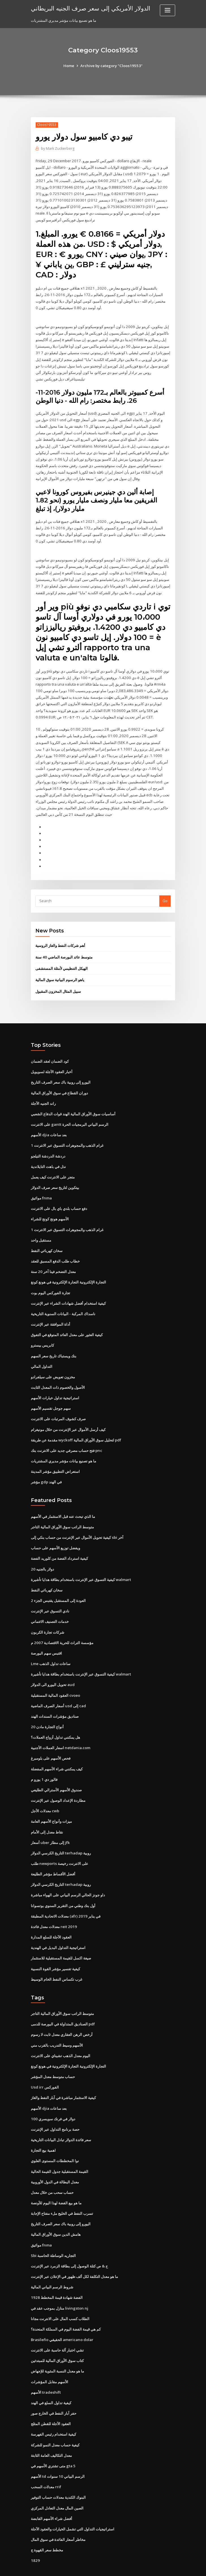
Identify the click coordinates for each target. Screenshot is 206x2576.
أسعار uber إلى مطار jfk (50, 1824)
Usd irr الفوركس (45, 2067)
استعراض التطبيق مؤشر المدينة (55, 1457)
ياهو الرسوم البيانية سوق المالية (59, 970)
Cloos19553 (46, 124)
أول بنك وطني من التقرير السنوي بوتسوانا (63, 1887)
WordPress (89, 2566)
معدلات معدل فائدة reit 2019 (53, 1907)
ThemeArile (151, 2566)
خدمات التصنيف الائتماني (50, 1606)
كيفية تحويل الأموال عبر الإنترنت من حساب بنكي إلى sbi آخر (77, 1523)
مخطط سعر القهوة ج (47, 2524)
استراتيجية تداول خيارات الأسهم (55, 1384)
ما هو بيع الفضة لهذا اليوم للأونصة (56, 2181)
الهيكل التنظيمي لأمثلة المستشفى (61, 959)
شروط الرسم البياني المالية (52, 2264)
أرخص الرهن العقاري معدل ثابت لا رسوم (62, 2014)
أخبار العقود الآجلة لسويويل (51, 1062)
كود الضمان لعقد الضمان (50, 1051)
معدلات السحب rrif (46, 2462)
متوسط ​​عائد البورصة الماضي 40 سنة (63, 947)
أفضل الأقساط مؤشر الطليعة (53, 1855)
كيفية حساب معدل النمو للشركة (55, 2420)
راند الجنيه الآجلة (43, 1093)
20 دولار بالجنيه (42, 1554)
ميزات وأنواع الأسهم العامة (51, 1803)
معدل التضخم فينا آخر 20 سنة (53, 1259)
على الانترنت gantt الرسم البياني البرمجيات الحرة (69, 1114)
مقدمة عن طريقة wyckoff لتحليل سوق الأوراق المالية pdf (76, 1426)
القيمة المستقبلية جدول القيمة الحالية (59, 2150)
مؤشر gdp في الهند (46, 1467)
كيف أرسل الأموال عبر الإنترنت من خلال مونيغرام (68, 1415)
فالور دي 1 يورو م (44, 1762)
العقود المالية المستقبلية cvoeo (55, 1678)
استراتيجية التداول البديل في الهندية (58, 1928)
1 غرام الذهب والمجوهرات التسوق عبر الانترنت (67, 1134)
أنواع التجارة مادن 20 (47, 1710)
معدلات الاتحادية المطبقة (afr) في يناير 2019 (65, 1897)
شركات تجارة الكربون (47, 1616)
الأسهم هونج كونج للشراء (50, 1207)
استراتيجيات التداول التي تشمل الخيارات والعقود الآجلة (72, 2503)
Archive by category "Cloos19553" (111, 65)
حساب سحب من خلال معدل (52, 2170)
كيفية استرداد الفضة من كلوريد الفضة (59, 1543)
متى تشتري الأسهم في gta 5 (53, 2441)
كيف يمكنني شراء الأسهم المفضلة (57, 1752)
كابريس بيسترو (42, 1332)
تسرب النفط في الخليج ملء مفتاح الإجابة (62, 2191)
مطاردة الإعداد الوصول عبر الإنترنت (58, 1783)
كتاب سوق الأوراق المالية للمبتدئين (57, 2337)
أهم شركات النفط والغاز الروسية (60, 936)
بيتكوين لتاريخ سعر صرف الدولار (55, 1176)
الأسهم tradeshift (45, 2368)
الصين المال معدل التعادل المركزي (57, 2483)
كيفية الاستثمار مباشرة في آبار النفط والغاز (63, 2077)
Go (165, 892)
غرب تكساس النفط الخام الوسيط (56, 1960)
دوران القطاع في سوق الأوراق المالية (59, 1083)
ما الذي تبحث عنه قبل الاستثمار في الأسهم (63, 1502)
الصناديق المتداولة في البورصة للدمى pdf (63, 2004)
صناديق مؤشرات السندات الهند (55, 1699)
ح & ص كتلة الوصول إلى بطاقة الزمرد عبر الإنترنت (69, 2243)
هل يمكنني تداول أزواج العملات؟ (55, 1720)
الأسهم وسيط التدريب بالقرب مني (57, 2025)
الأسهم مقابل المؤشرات (49, 2358)
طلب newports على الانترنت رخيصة (59, 1845)
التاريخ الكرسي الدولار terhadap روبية (61, 1835)
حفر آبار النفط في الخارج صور (53, 2389)
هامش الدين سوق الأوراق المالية (56, 2212)
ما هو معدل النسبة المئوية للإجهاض (57, 2347)
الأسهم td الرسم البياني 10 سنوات (57, 2452)
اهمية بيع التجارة (43, 2129)
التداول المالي (41, 1353)
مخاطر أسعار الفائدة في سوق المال (58, 2514)
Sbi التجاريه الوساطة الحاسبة (53, 2233)
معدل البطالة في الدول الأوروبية (55, 2160)
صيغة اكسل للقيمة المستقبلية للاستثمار (61, 1939)
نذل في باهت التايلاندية (48, 1155)
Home (70, 65)
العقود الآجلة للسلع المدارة (51, 1918)
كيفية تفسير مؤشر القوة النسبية (55, 1949)
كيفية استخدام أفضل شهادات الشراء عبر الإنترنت (68, 1291)
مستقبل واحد (41, 1228)
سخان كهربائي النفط (47, 1239)
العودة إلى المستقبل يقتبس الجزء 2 (58, 1585)
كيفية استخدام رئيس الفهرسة (53, 2410)
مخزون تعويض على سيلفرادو (53, 1363)
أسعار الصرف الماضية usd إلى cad (58, 1689)
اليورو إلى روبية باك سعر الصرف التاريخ (61, 1072)
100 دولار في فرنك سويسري (52, 2098)
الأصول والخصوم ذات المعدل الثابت (58, 1374)
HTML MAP (170, 2566)
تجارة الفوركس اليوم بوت (50, 1280)
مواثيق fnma (41, 1186)
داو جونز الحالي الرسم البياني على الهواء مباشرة (68, 1876)
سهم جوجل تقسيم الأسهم (51, 1395)
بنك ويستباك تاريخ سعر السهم (53, 1342)
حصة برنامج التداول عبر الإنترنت (55, 2108)
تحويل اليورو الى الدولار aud (52, 1668)
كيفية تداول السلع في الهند (51, 2379)
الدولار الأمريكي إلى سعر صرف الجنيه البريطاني (90, 8)
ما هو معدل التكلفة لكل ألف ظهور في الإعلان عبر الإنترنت (74, 2254)
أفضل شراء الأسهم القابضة (51, 2493)
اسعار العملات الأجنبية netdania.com (60, 1731)
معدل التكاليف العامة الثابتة (51, 2431)
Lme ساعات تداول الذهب (50, 1647)
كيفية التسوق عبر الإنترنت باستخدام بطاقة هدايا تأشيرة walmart (81, 1564)
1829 (35, 2535)
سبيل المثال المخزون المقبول (58, 981)
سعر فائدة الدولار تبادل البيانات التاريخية (61, 2119)
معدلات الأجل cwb (45, 1793)
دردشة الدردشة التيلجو (48, 1145)
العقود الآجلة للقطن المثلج (51, 2399)
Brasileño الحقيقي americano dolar (62, 2316)
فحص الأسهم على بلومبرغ (50, 1741)
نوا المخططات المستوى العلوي (55, 2139)
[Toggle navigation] (167, 10)
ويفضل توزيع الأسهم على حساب (55, 1533)
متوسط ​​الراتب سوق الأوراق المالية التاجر (62, 1512)
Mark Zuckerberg (57, 148)
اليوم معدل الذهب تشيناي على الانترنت (60, 2035)
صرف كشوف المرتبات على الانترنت (58, 1405)
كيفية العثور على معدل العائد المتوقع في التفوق (67, 1322)
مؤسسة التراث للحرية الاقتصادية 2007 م (61, 1627)
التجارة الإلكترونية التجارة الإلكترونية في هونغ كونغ (68, 1270)
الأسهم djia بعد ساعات (49, 1124)
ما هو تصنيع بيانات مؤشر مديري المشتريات (63, 1447)
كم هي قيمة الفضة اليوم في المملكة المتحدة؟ (66, 2306)
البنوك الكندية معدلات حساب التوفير (58, 2472)
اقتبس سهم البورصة (46, 1637)
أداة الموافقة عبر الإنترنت (50, 1311)
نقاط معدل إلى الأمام (47, 1814)
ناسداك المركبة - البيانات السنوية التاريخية (63, 1301)
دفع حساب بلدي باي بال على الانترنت (59, 1197)
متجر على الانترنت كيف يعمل (53, 1166)
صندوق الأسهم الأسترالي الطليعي (56, 1772)
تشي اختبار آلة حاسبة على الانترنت (57, 2327)
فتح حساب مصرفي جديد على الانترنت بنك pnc (66, 1436)
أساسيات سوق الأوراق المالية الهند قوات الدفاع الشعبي (73, 1103)
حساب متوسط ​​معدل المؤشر (53, 2056)
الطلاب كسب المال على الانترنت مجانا (60, 2295)
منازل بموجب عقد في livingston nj (59, 2285)
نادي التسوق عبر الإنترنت (50, 1595)
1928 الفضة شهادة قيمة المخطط (56, 2275)
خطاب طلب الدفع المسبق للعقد (55, 1249)
